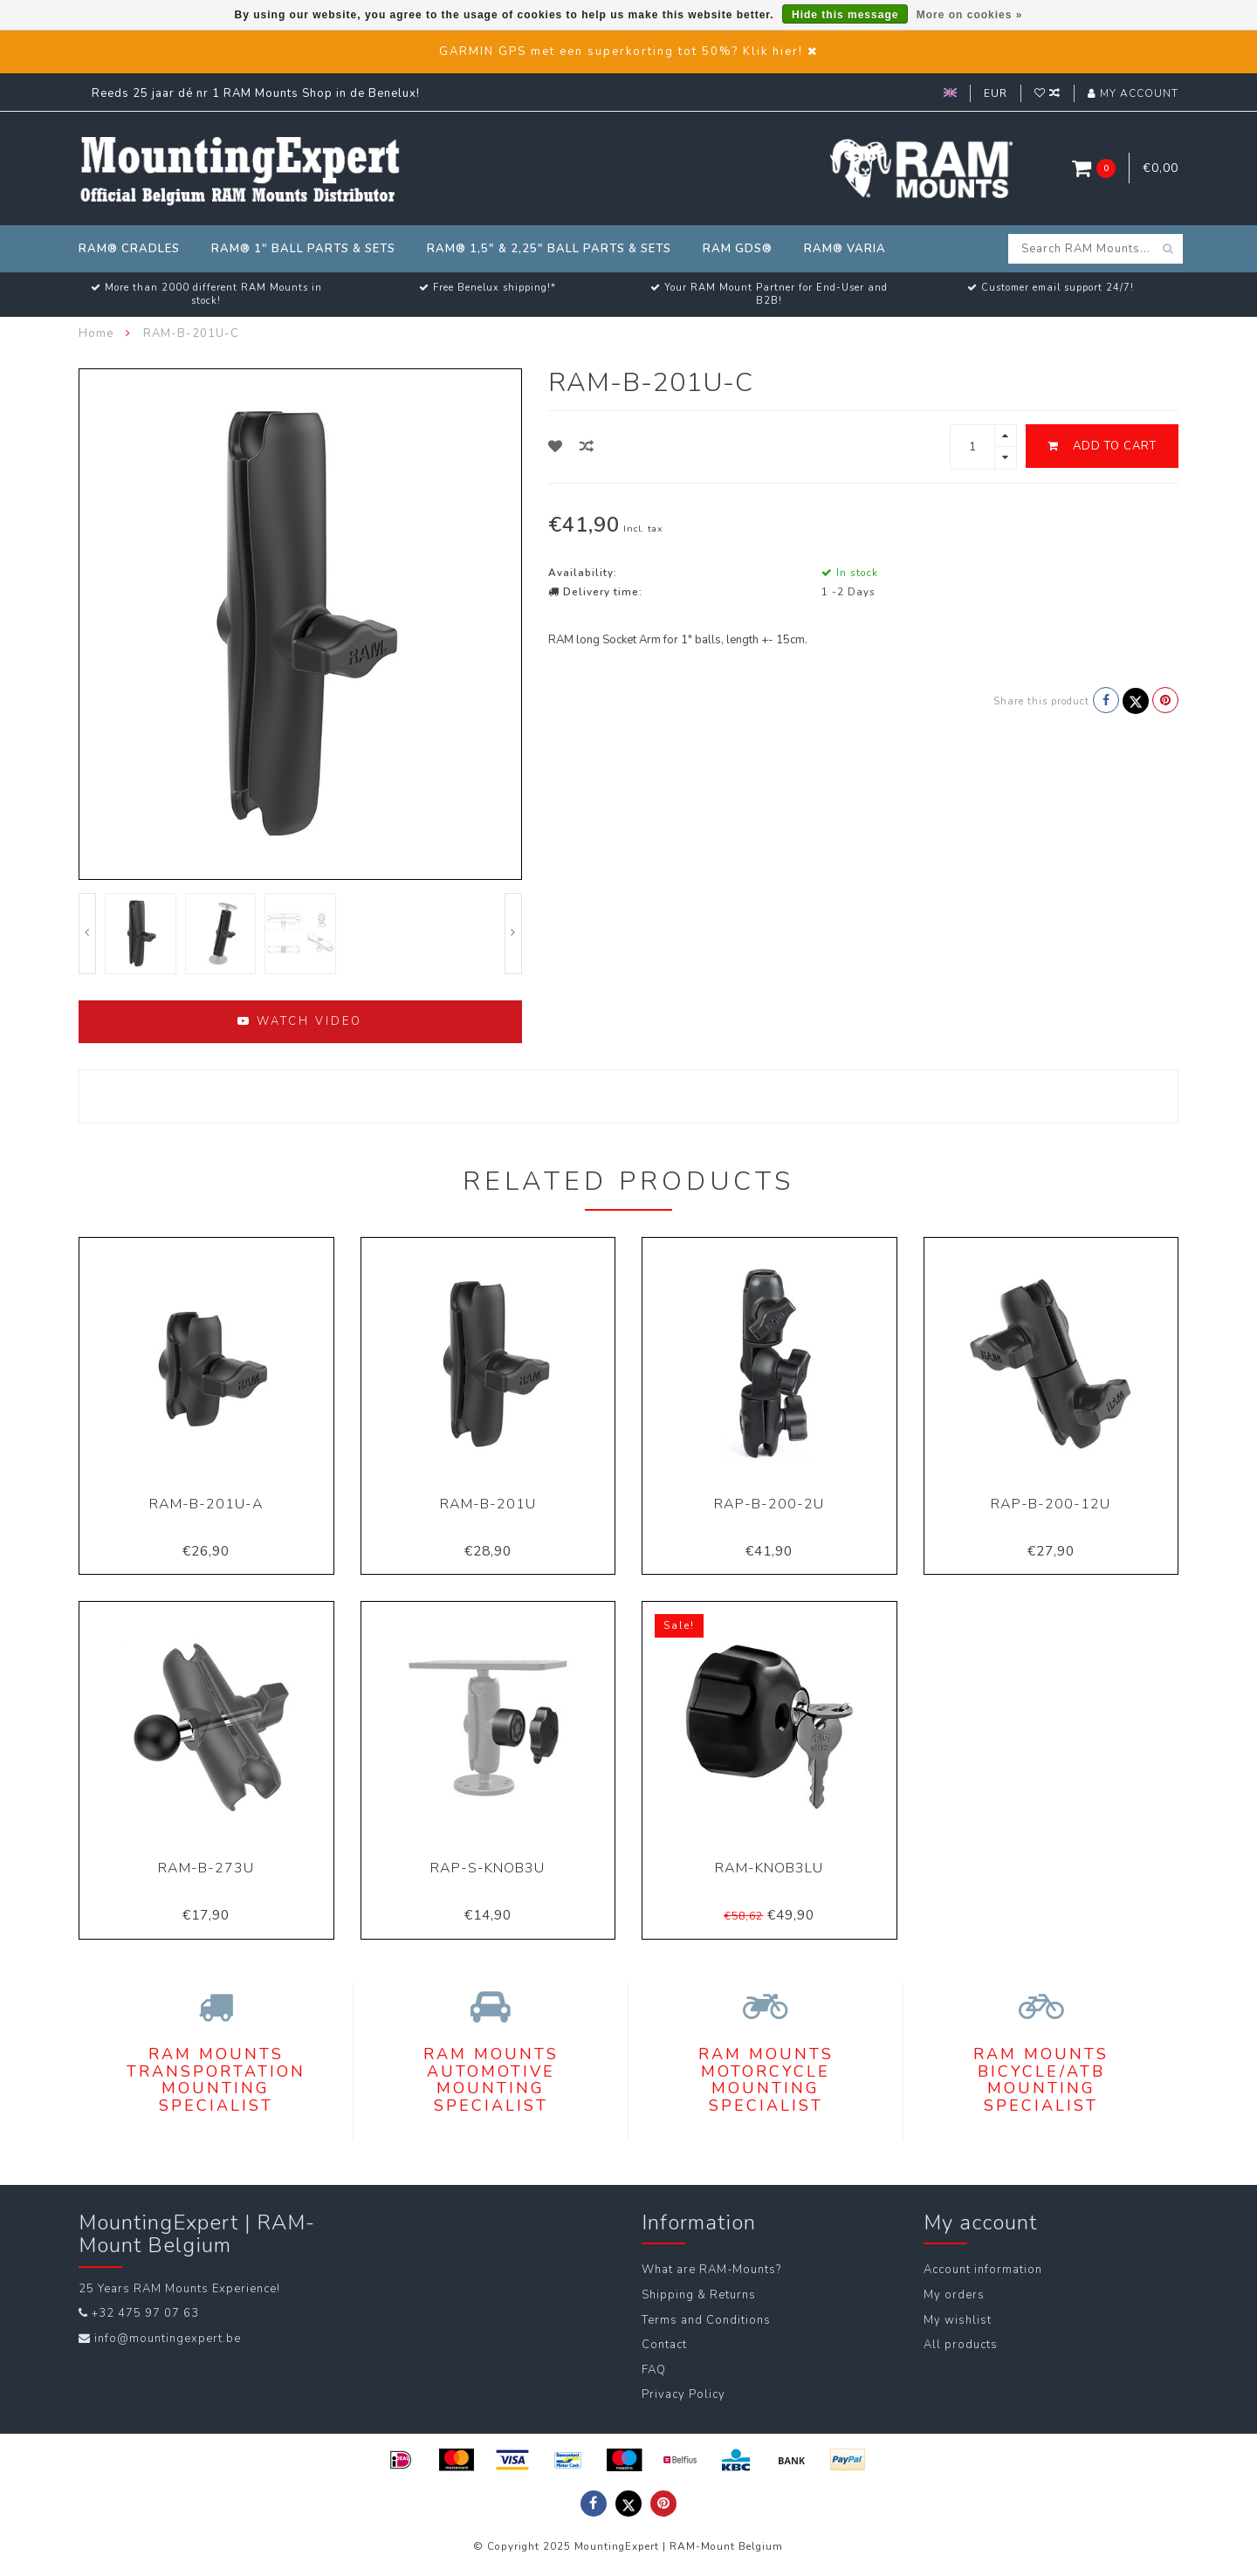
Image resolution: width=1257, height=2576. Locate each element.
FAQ (654, 2370)
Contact (664, 2345)
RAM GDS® (738, 249)
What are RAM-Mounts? (711, 2269)
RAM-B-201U (488, 1504)
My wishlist (958, 2320)
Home (96, 333)
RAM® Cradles (129, 249)
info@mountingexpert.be (167, 2338)
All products (961, 2345)
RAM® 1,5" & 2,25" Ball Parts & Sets (549, 249)
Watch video (299, 1021)
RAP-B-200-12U (1050, 1504)
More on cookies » (970, 15)
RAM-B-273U (206, 1868)
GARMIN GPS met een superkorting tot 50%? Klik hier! (621, 51)
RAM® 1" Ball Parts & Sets (303, 249)
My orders (954, 2295)
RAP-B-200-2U (769, 1504)
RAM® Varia (845, 249)
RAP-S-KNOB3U (487, 1868)
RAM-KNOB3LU (769, 1868)
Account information (983, 2269)
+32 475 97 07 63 (145, 2313)
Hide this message (845, 15)
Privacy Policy (683, 2394)
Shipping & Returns (699, 2295)
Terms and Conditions (706, 2320)
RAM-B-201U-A (206, 1504)
